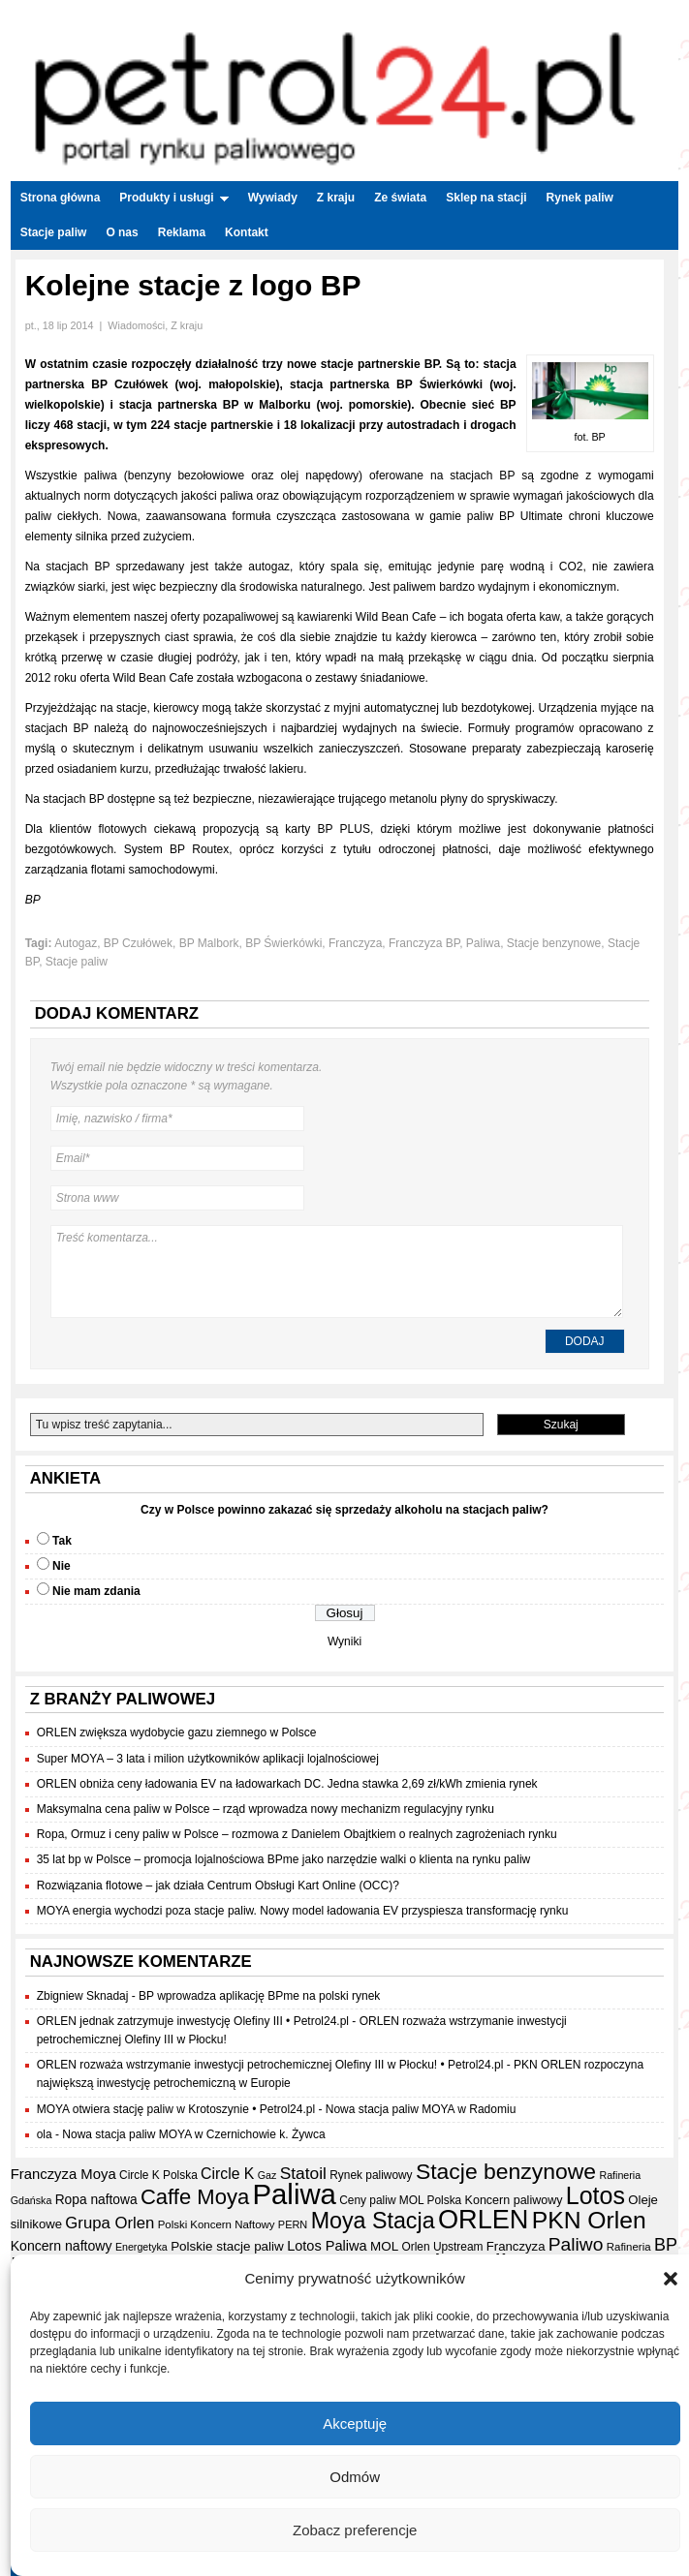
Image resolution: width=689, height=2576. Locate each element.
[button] (670, 2278)
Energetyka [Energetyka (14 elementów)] (141, 2247)
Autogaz (75, 943)
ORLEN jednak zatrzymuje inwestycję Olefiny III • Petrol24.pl (193, 2021)
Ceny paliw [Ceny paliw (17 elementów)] (367, 2200)
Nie (61, 1566)
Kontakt (246, 232)
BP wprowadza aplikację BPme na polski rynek (259, 1996)
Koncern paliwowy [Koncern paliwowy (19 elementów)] (514, 2200)
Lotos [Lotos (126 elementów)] (595, 2195)
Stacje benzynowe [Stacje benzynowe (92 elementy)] (506, 2171)
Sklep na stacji (486, 197)
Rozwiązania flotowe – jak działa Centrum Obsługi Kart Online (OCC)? (218, 1885)
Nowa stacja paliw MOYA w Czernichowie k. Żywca (193, 2134)
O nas (122, 232)
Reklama (181, 232)
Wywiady (273, 197)
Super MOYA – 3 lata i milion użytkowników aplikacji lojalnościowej (208, 1758)
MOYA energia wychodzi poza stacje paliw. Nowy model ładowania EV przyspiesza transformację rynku (303, 1910)
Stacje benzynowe (554, 943)
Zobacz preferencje (355, 2530)
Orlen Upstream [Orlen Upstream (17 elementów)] (442, 2247)
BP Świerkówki (283, 943)
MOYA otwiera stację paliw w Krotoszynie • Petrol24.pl (176, 2109)
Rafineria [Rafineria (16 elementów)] (629, 2247)
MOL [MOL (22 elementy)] (384, 2246)
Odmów (354, 2477)
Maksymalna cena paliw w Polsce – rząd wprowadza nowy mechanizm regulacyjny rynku (265, 1809)
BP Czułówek (138, 943)
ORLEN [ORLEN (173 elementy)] (483, 2219)
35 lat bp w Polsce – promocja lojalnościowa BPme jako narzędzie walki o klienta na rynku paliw (284, 1859)
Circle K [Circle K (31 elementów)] (227, 2173)
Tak (62, 1541)
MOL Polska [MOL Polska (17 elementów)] (430, 2200)
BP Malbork (209, 943)
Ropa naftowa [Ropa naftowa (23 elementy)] (96, 2200)
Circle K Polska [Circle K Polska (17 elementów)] (158, 2175)
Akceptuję (355, 2423)
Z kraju (336, 197)
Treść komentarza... (336, 1271)
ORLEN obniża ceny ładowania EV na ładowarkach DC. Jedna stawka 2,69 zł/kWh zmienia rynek (287, 1784)
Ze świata (400, 197)
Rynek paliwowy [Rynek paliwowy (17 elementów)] (370, 2175)
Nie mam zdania (96, 1591)
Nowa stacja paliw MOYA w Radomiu (421, 2109)
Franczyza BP (424, 943)
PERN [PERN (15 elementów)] (292, 2224)
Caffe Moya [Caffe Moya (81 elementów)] (195, 2197)
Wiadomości (136, 325)
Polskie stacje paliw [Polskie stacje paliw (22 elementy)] (227, 2246)
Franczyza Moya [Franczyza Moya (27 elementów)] (63, 2174)
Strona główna (60, 197)
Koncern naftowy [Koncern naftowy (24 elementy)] (61, 2246)
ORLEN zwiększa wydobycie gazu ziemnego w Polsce (177, 1732)
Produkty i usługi (173, 197)
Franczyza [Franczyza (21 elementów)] (516, 2246)
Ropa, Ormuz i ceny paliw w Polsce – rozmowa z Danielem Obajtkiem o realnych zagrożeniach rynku (297, 1834)
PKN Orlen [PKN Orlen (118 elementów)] (589, 2220)
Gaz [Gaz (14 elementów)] (267, 2175)
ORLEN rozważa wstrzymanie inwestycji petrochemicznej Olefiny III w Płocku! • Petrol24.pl (270, 2064)
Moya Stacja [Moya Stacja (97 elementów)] (373, 2220)
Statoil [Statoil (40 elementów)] (303, 2173)
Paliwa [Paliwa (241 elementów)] (294, 2194)
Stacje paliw (53, 232)
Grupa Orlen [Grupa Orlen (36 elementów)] (109, 2223)
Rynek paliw (580, 197)
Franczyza (355, 943)
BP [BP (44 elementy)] (665, 2244)
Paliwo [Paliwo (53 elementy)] (576, 2244)
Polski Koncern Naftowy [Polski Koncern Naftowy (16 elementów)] (216, 2224)
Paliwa (483, 943)
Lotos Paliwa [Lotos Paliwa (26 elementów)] (326, 2246)
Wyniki (344, 1641)
